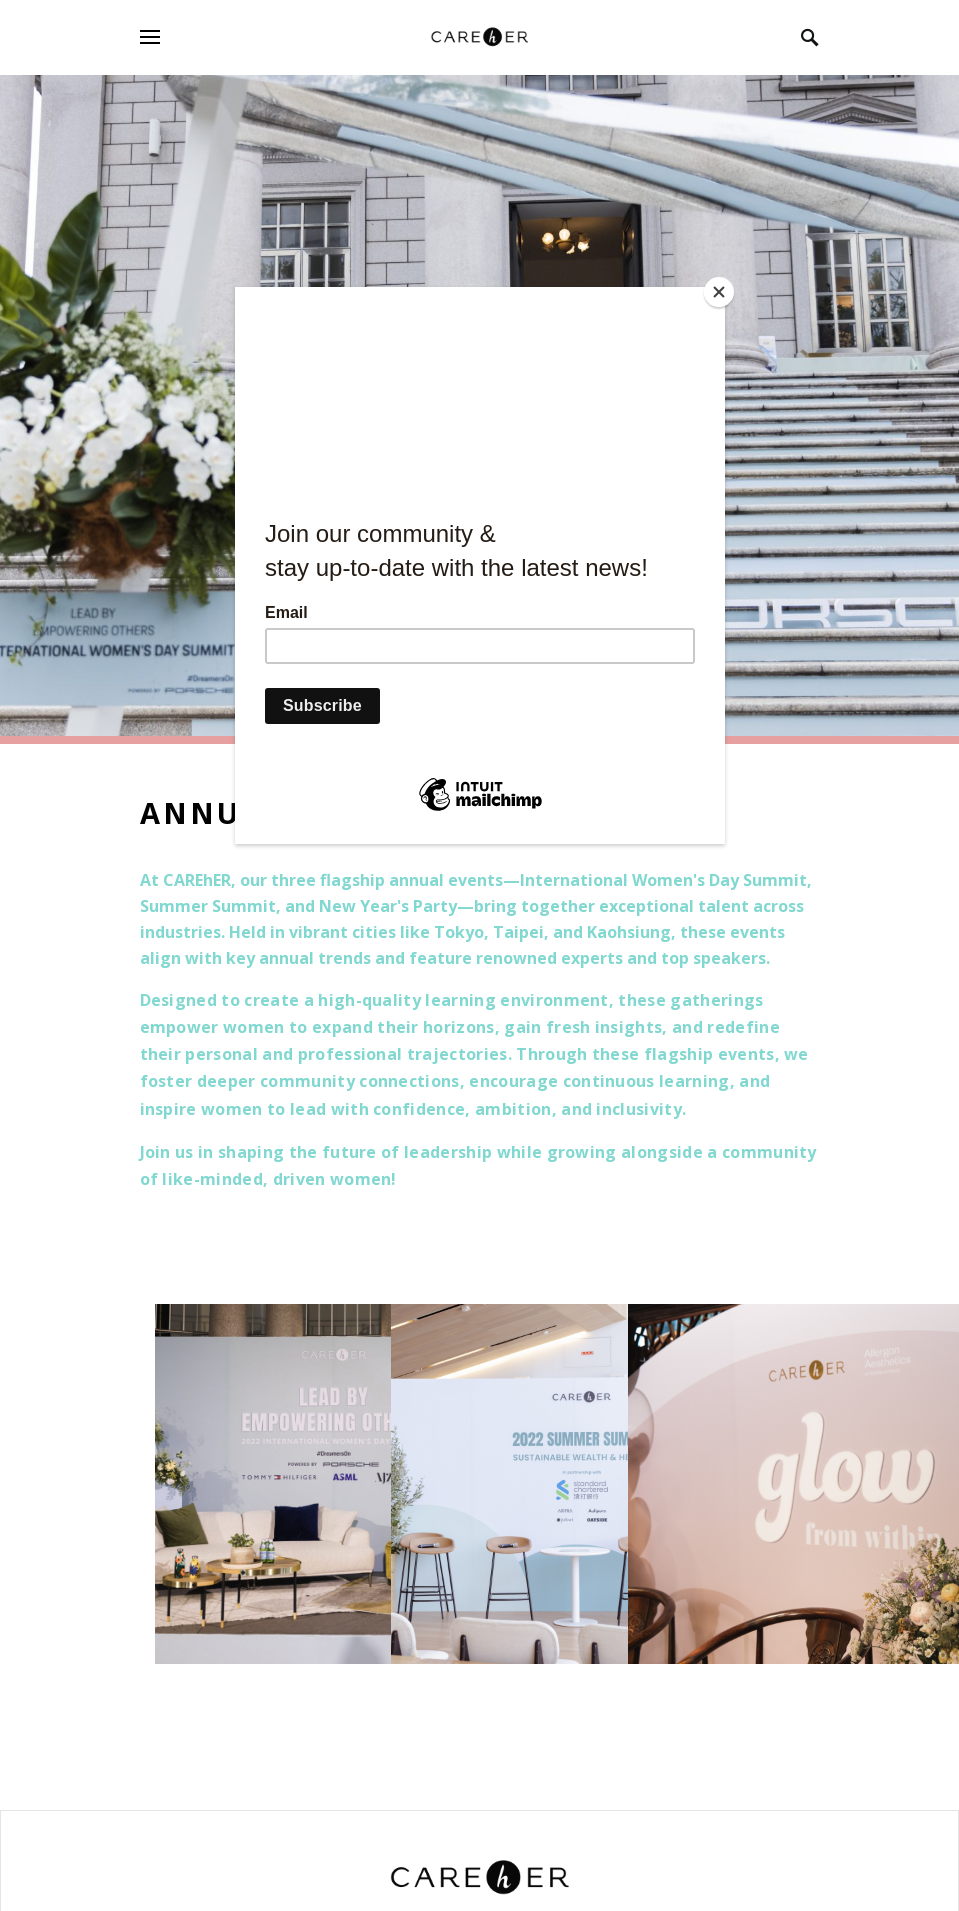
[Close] (720, 292)
